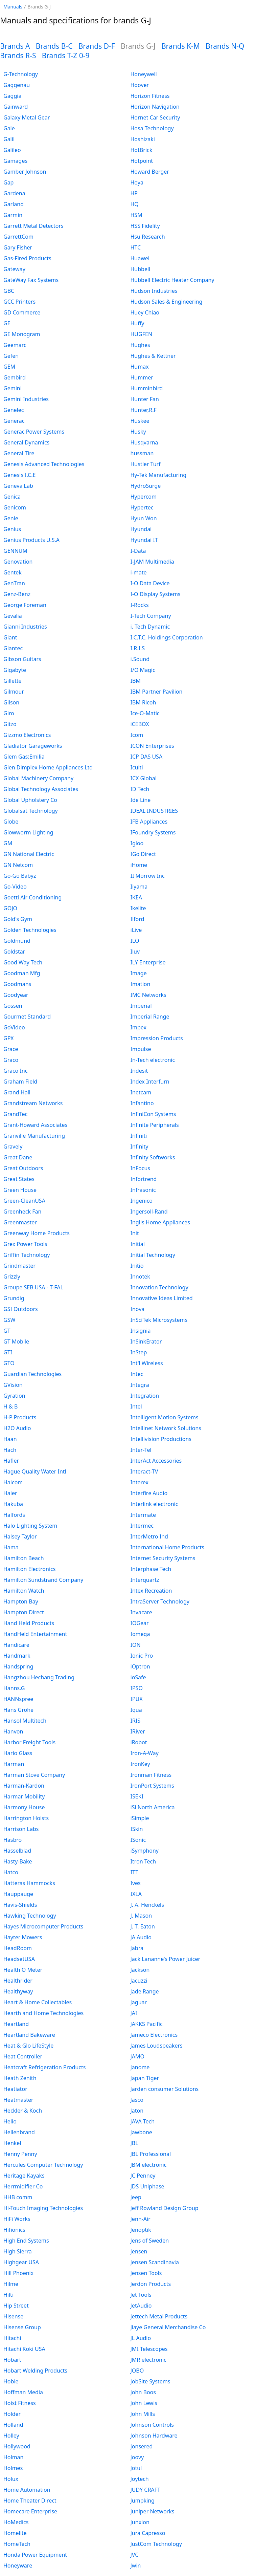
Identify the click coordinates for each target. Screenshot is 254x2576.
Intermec (142, 1525)
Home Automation (26, 2489)
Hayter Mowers (22, 1937)
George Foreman (24, 605)
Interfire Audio (149, 1493)
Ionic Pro (142, 1655)
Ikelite (138, 908)
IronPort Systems (152, 1785)
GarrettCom (18, 236)
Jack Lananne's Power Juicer (166, 1959)
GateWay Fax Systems (31, 280)
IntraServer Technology (160, 1601)
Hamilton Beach (23, 1558)
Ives (136, 1883)
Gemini (12, 388)
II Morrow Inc (148, 875)
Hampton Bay (20, 1601)
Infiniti (139, 1135)
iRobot (139, 1742)
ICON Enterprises (152, 745)
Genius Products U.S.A (31, 540)
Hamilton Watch (23, 1590)
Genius (12, 529)
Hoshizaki (143, 139)
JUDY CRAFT (145, 2489)
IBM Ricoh (143, 702)
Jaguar (139, 2002)
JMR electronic (148, 2359)
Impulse (141, 1049)
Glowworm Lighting (28, 832)
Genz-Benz (16, 594)
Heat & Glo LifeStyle (28, 2045)
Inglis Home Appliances (160, 1222)
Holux (10, 2479)
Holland (13, 2424)
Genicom (14, 507)
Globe (10, 821)
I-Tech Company (151, 615)
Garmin (12, 215)
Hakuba (13, 1504)
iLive (136, 930)
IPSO (137, 1688)
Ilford (137, 919)
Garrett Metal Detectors (33, 226)
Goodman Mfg (21, 973)
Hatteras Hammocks (29, 1883)
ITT (135, 1872)
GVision (13, 1385)
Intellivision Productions (161, 1439)
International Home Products (168, 1547)
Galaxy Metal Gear (26, 117)
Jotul (136, 2468)
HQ (135, 204)
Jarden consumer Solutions (165, 2089)
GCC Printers (19, 301)
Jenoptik (141, 2229)
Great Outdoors (23, 1168)
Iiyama (139, 886)
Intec (137, 1374)
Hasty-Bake (17, 1861)
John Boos (143, 2392)
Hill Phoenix (18, 2273)
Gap (8, 182)
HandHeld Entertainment (35, 1634)
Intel (136, 1406)
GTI (7, 1352)
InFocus (141, 1168)
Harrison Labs (21, 1829)
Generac (14, 420)
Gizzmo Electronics (27, 735)
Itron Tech (143, 1861)
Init (135, 1233)
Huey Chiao (145, 312)
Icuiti (137, 767)
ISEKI (137, 1796)
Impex (138, 1027)
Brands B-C (54, 46)
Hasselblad (17, 1850)
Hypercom (144, 496)
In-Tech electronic (153, 1060)
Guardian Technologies (32, 1374)
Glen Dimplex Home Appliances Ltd (48, 767)
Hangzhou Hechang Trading (38, 1677)
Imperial (141, 1005)
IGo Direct (143, 854)
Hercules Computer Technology (43, 2164)
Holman (13, 2457)
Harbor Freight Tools (29, 1742)
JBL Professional (151, 2154)
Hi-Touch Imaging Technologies (43, 2208)
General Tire (18, 453)
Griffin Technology (26, 1255)
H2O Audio (17, 1428)
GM (7, 843)
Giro (8, 713)
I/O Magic (143, 670)
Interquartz (145, 1580)
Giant (10, 637)
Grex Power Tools (25, 1244)
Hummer (142, 377)
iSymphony (145, 1850)
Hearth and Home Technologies (43, 2013)
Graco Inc (15, 1070)
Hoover (140, 85)
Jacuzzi (139, 1980)
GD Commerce (21, 312)
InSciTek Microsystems (159, 1320)
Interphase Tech (151, 1569)
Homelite (15, 2533)
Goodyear (15, 995)
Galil (9, 139)
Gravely (12, 1146)
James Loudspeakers (157, 2045)
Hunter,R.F (144, 410)
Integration (145, 1395)
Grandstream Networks (33, 1103)
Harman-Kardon (23, 1785)
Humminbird (147, 388)
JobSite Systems (150, 2381)
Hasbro (12, 1839)
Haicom (13, 1482)
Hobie (11, 2381)
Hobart (12, 2359)
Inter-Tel (141, 1450)
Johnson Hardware (154, 2435)
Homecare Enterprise (30, 2511)
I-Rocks (140, 605)
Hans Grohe (18, 1709)
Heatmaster (18, 2099)
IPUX (137, 1699)
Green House (20, 1190)
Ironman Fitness (151, 1774)
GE (6, 323)
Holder (12, 2414)
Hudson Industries (154, 290)
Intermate (143, 1515)
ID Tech (140, 789)
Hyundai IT (144, 540)
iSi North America (153, 1807)
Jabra (137, 1948)
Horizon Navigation (155, 106)
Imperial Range (150, 1016)
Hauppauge (18, 1894)
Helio (10, 2121)
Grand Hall (16, 1092)
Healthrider (17, 1980)
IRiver (138, 1731)
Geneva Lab (18, 485)
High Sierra (17, 2251)
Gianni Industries (25, 626)
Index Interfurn (150, 1081)
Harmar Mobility (24, 1796)
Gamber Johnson (24, 171)
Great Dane (17, 1157)
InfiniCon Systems (153, 1114)
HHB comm (17, 2197)
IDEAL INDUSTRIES (154, 810)
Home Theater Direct (29, 2500)
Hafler (11, 1460)
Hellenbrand (19, 2132)
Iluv (135, 951)
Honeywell (144, 74)
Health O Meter (22, 1969)
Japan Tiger (145, 2078)
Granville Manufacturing (34, 1135)
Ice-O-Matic (145, 713)
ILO (135, 940)
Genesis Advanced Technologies (43, 464)
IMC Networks (148, 995)
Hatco (10, 1872)
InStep (139, 1352)
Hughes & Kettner (153, 355)
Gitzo (10, 724)
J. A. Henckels (147, 1904)
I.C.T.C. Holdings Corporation (167, 637)
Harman (13, 1764)
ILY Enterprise (148, 962)
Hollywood (16, 2446)
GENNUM (15, 550)
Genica (12, 496)
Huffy (137, 323)
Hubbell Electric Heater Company (172, 280)
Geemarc (14, 345)
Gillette (12, 680)
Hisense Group (22, 2327)
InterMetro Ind (149, 1536)
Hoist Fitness (19, 2403)
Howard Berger (150, 171)
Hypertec (142, 507)
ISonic (138, 1839)
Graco (10, 1060)
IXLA (136, 1894)
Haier (10, 1493)
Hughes (140, 345)
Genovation (18, 561)
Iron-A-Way (145, 1753)
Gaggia (12, 96)
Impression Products (157, 1038)
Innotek (140, 1276)
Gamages (15, 161)
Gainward (15, 106)
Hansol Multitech (24, 1720)
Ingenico (142, 1200)
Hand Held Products (28, 1623)
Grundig (13, 1298)
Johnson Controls (152, 2424)
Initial (138, 1244)
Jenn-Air (141, 2219)
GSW (9, 1320)
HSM (136, 215)
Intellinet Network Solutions (166, 1428)
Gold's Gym (17, 919)
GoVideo (14, 1027)
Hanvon (13, 1731)
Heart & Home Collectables (37, 2002)
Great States (18, 1179)
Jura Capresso (148, 2533)
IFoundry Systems (153, 832)
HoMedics (15, 2522)
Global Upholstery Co (30, 800)
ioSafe (138, 1677)
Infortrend (144, 1179)
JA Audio (141, 1937)
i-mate (139, 572)
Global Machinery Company (38, 778)
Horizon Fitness (150, 96)
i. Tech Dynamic (150, 626)
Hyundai (141, 529)
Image (139, 973)
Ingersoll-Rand (149, 1211)
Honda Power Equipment (35, 2554)
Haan (10, 1439)
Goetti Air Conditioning (32, 897)
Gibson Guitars (22, 659)
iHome (139, 865)
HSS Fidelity (145, 226)
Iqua (136, 1709)
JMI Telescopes (149, 2349)
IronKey (140, 1764)
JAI (134, 2013)
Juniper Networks (153, 2511)
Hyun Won (144, 518)
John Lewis (144, 2403)
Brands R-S (18, 55)
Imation (141, 984)
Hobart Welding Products (35, 2370)
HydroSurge (146, 485)
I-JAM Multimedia (152, 561)
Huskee (140, 420)
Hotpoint (142, 161)
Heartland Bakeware (29, 2034)
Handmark (16, 1655)
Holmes (13, 2468)
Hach (9, 1450)
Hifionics (14, 2229)
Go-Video (15, 886)
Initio (137, 1265)
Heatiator (15, 2089)
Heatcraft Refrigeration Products (44, 2067)
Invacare (141, 1612)
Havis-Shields (20, 1904)
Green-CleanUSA (24, 1200)
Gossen (12, 1005)
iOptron (140, 1666)
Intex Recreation (151, 1590)
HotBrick (142, 150)
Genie (10, 518)
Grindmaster (19, 1265)
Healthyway (18, 1991)
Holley (11, 2435)
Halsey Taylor (20, 1536)
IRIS (136, 1720)
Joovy (137, 2457)
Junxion (140, 2522)
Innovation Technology (159, 1287)
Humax (140, 366)
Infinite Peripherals (155, 1125)
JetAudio (141, 2305)
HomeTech (16, 2544)
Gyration (14, 1395)
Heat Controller (22, 2056)
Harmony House (24, 1807)
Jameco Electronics (154, 2034)
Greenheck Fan (22, 1211)
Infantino (142, 1103)
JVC (135, 2554)
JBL (134, 2143)
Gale (9, 128)
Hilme (10, 2284)
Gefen (11, 355)
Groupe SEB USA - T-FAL (33, 1287)
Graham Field (20, 1081)
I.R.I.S (138, 648)
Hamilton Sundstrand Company (43, 1580)
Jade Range (145, 1991)
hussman (142, 453)
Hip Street (16, 2305)
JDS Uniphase (147, 2186)
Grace (10, 1049)
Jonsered (142, 2446)
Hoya (137, 182)
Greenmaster (20, 1222)
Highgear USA (21, 2262)
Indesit (139, 1070)
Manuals (12, 6)
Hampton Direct (23, 1612)
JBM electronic (149, 2164)
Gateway (14, 269)
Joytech (140, 2479)
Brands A (15, 46)
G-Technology (20, 74)
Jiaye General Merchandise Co (168, 2327)
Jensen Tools (146, 2273)
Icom (137, 735)
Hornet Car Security (155, 117)
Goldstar (14, 951)
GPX (8, 1038)
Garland (13, 204)
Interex (140, 1482)
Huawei (140, 258)
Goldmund (16, 940)
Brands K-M (180, 46)
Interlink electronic (154, 1504)
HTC (136, 247)
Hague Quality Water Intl (34, 1471)
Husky (138, 431)
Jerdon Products (151, 2284)
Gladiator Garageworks (32, 745)
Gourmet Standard (27, 1016)
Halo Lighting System (30, 1525)
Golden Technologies (29, 930)
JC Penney (143, 2175)
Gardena (14, 193)
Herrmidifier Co (23, 2186)
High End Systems (26, 2240)
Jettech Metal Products (159, 2316)
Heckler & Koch (22, 2110)
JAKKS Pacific (147, 2024)
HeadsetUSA (19, 1959)
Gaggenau (16, 85)
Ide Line (141, 800)
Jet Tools (141, 2294)
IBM (136, 680)
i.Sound (140, 659)
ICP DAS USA (147, 756)
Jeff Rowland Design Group (165, 2208)
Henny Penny (20, 2154)
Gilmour (13, 691)
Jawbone (141, 2132)
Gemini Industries (26, 399)
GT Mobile (16, 1341)
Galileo (12, 150)
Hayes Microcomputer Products (43, 1926)
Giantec (13, 648)
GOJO (10, 908)
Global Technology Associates (40, 789)
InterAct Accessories (156, 1460)
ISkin (137, 1829)
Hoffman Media (23, 2392)
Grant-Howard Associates (35, 1125)
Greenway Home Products (36, 1233)
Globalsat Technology (30, 810)
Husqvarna (144, 442)
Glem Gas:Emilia (24, 756)
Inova (138, 1309)
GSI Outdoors (20, 1309)
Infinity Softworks (153, 1157)
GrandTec (15, 1114)
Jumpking (143, 2500)
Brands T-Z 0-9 (66, 55)
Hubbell (141, 269)
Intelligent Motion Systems (165, 1417)
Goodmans (17, 984)
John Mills (143, 2414)
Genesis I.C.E (19, 475)
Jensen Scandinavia (155, 2262)
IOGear (140, 1623)
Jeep (136, 2197)
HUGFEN (142, 334)
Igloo (137, 843)
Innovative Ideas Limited (162, 1298)
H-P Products (19, 1417)
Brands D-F (96, 46)
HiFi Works (16, 2219)
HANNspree (18, 1699)
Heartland (16, 2024)
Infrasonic (143, 1190)
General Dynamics (26, 442)
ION (136, 1645)
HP (134, 193)
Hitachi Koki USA (24, 2349)
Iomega (140, 1634)
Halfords (14, 1515)
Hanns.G (14, 1688)
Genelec (13, 410)
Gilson (11, 702)
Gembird (14, 377)
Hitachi (12, 2338)
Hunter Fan (145, 399)
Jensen (139, 2251)
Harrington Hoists (26, 1818)
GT (6, 1330)
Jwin (136, 2565)
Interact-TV (144, 1471)
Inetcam (141, 1092)
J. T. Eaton (143, 1926)
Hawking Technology (29, 1915)
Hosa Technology (152, 128)
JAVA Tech (143, 2121)
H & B (10, 1406)
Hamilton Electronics (29, 1569)
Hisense (13, 2316)
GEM (9, 366)
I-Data (138, 550)
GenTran (14, 583)
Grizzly (11, 1276)
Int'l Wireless (147, 1363)
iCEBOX (140, 724)
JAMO (138, 2056)
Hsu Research (148, 236)
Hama (11, 1547)
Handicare (16, 1645)
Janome (140, 2067)
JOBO (137, 2370)
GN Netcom (18, 865)
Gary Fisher (17, 247)
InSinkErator (146, 1341)
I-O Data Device (150, 583)
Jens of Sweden (150, 2240)
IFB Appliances (149, 821)
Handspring (18, 1666)
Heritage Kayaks (24, 2175)
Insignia (141, 1330)
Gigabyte (14, 670)
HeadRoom (17, 1948)
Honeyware (17, 2565)
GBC (8, 290)
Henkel (12, 2143)
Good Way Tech (22, 962)
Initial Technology (153, 1255)
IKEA (136, 897)
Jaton (137, 2110)
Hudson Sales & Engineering (167, 301)
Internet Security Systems (163, 1558)
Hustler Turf (146, 464)
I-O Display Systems (156, 594)
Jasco (137, 2099)
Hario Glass (17, 1753)
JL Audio (141, 2338)
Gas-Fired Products (27, 258)
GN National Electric (28, 854)
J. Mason (141, 1915)
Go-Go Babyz (19, 875)
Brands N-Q (225, 46)
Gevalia (12, 615)
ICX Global (144, 778)
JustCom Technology (156, 2544)
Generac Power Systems (33, 431)
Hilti (8, 2294)
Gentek (12, 572)
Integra (140, 1385)
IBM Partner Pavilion (157, 691)
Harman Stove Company (34, 1774)
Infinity (139, 1146)
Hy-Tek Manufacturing (159, 475)
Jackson (140, 1969)
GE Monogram (21, 334)
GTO (9, 1363)
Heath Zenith (20, 2078)
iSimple (140, 1818)
